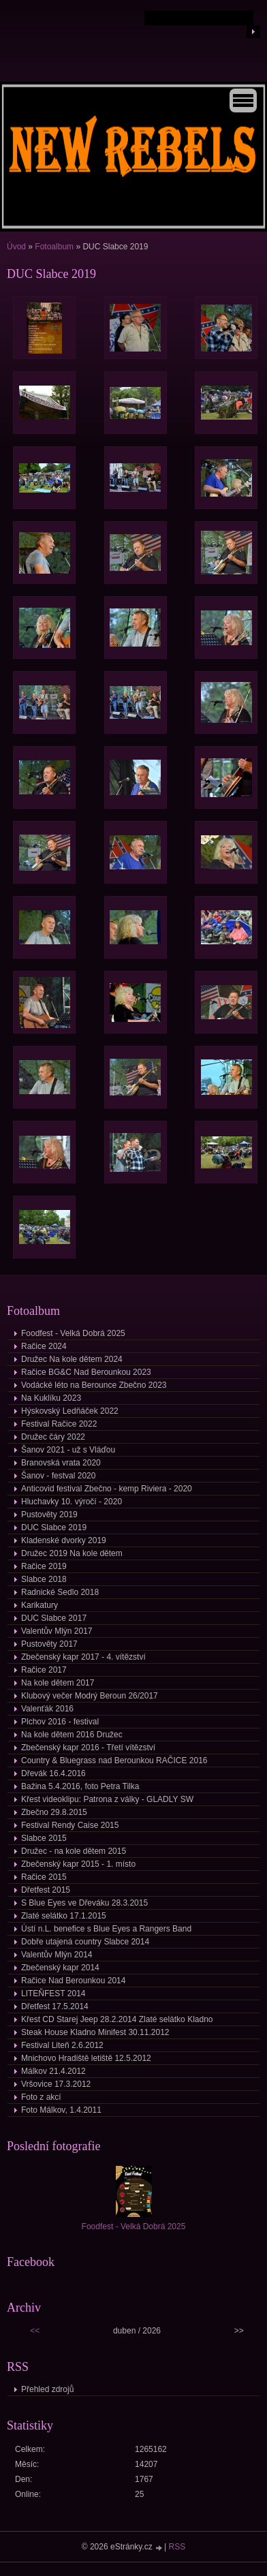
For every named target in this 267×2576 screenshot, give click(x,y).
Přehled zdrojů (47, 2389)
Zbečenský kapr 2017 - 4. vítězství (83, 1657)
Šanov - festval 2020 (58, 1475)
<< (35, 2331)
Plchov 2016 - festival (60, 1721)
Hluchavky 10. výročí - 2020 (71, 1501)
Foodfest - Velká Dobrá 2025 (73, 1333)
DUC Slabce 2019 (54, 1527)
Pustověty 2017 (49, 1644)
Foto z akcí (41, 2097)
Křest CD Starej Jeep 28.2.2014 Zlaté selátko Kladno (117, 2019)
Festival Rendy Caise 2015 (70, 1825)
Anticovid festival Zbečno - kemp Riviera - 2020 (106, 1488)
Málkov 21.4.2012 (53, 2071)
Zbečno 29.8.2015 (54, 1812)
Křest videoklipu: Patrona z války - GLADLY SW (107, 1799)
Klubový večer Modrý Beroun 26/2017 (89, 1696)
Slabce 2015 (44, 1838)
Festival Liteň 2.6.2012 (62, 2045)
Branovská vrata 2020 (61, 1463)
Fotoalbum (54, 246)
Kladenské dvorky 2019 (63, 1540)
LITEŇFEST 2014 (53, 1993)
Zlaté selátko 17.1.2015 (63, 1916)
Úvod (16, 246)
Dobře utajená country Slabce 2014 (85, 1941)
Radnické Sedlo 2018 (60, 1592)
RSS (177, 2546)
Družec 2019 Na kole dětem (72, 1553)
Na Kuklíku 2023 (51, 1398)
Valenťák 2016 (47, 1708)
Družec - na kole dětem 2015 (73, 1851)
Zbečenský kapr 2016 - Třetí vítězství (88, 1747)
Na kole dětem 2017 (57, 1683)
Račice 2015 (44, 1877)
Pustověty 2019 (49, 1514)
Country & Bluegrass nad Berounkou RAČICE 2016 (114, 1760)
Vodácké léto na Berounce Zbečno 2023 (94, 1385)
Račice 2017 (44, 1670)
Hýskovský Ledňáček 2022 (70, 1411)
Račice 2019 (44, 1566)
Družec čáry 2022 (53, 1437)
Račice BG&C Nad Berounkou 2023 (86, 1372)
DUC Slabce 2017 (54, 1618)
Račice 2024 (44, 1346)
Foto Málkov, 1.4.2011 (61, 2110)
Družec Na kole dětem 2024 (72, 1359)
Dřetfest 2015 (45, 1890)
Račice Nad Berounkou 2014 (73, 1980)
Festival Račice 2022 (59, 1424)
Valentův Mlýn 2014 (57, 1954)
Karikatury (39, 1605)
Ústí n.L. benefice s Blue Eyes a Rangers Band (106, 1929)
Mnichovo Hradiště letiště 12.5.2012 (86, 2058)
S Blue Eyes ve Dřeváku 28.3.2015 (84, 1903)
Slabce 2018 (44, 1579)
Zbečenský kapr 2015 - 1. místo (78, 1864)
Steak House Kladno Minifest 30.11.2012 (95, 2032)
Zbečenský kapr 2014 (60, 1967)
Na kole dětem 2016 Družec (72, 1734)
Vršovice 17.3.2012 (56, 2084)
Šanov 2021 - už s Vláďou (68, 1450)
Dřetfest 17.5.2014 (55, 2006)
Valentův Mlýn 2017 (57, 1631)
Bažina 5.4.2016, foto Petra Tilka (80, 1786)
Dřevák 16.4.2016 (53, 1773)
